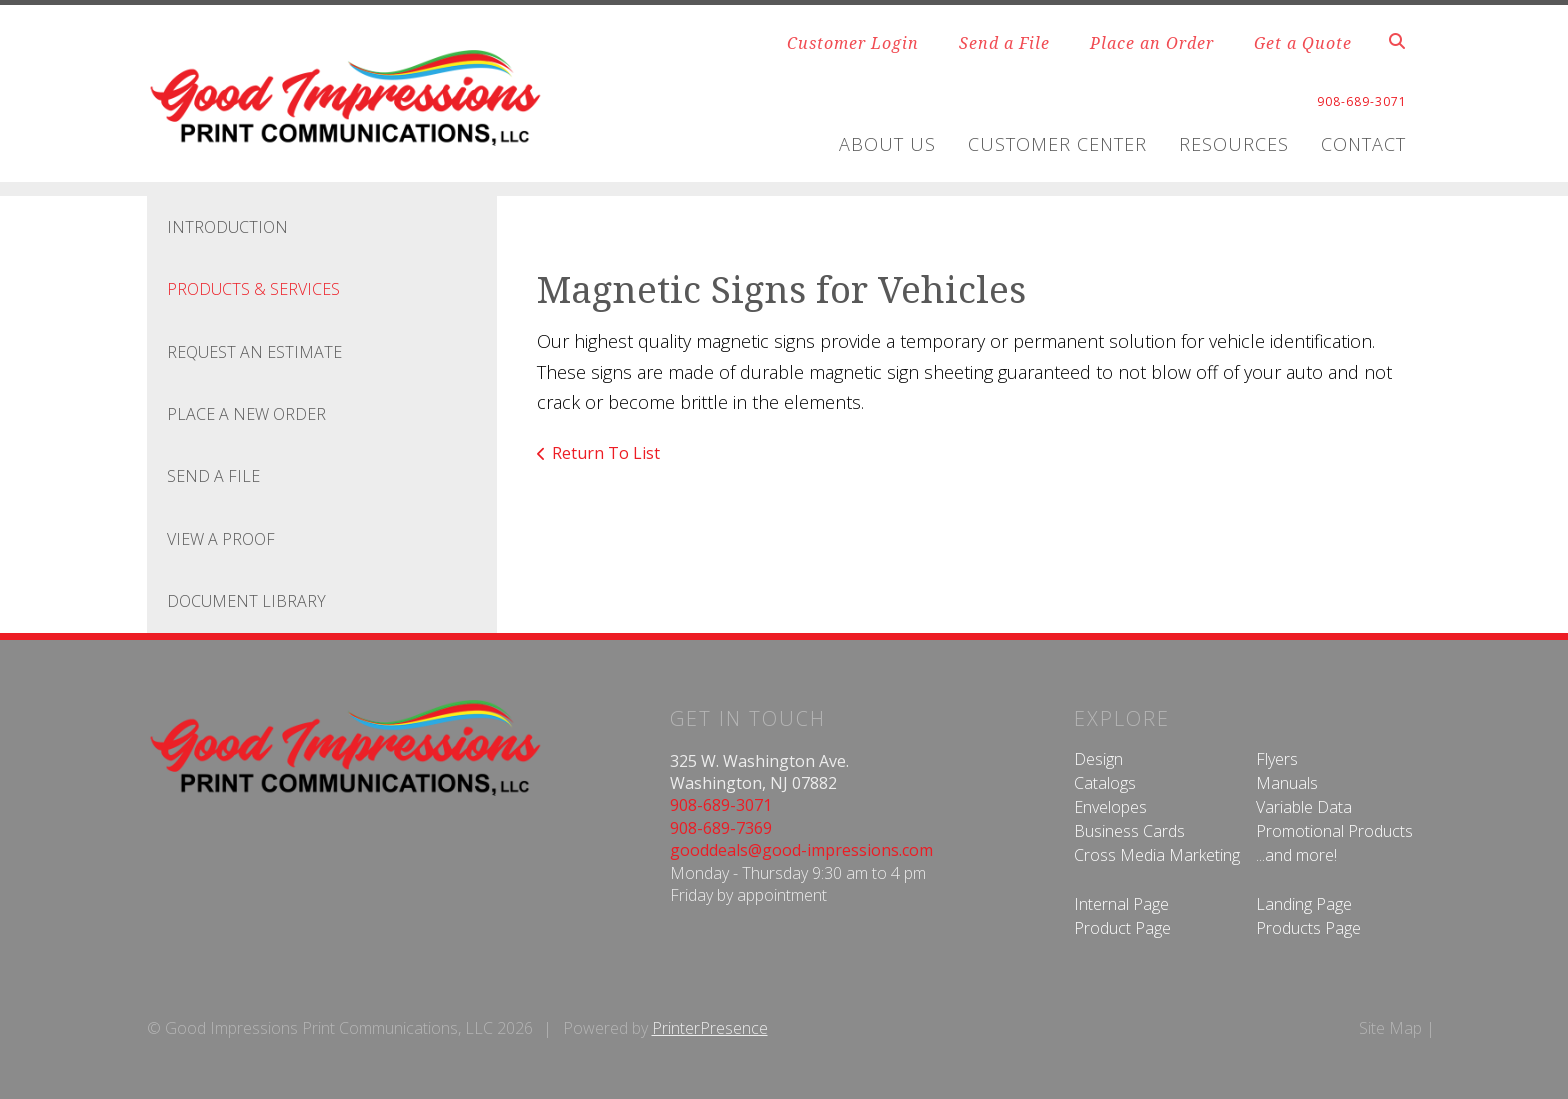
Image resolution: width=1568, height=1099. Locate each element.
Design (1098, 759)
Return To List (606, 453)
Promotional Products (1334, 831)
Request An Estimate (254, 352)
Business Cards (1129, 831)
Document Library (246, 601)
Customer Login (853, 43)
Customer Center (1057, 144)
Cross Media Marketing (1157, 855)
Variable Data (1304, 807)
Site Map (1390, 1028)
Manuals (1287, 783)
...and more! (1296, 855)
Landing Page (1304, 904)
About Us (887, 144)
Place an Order (1152, 43)
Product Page (1122, 928)
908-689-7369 (721, 828)
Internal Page (1121, 904)
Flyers (1277, 759)
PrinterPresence (710, 1028)
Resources (1234, 144)
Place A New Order (246, 414)
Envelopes (1110, 807)
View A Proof (221, 539)
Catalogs (1105, 783)
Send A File (213, 476)
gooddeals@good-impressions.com (801, 850)
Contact (1363, 144)
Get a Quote (1303, 43)
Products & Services (253, 289)
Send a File (1004, 43)
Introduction (227, 227)
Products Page (1308, 928)
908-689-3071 (721, 805)
